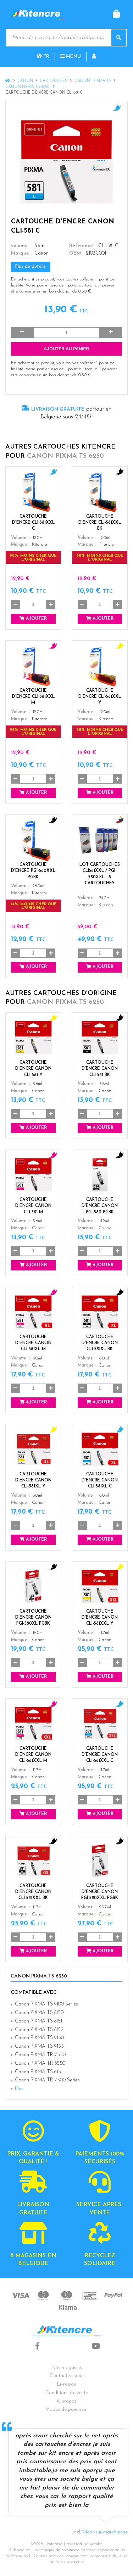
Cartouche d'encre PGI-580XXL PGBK (33, 871)
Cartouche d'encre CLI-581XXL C (33, 522)
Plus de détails (30, 267)
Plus (19, 2088)
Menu (70, 56)
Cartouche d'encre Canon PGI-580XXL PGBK (99, 1892)
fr (43, 56)
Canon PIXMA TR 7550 (40, 2055)
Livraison (66, 2384)
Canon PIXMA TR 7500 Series (47, 2080)
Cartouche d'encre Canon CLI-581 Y (33, 1069)
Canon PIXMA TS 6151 (38, 2072)
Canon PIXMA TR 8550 (40, 2063)
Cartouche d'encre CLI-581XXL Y (99, 697)
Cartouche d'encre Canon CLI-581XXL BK (33, 1892)
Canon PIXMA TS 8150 (39, 2012)
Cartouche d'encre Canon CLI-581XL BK (100, 1343)
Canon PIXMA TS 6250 (27, 87)
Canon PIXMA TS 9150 (39, 2038)
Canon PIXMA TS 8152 (39, 2029)
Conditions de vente (66, 2393)
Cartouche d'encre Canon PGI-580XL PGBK (33, 1617)
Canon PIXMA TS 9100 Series (46, 2004)
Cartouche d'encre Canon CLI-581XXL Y (100, 1617)
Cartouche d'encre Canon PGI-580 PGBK (100, 1206)
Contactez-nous (66, 2376)
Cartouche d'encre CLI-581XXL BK (99, 522)
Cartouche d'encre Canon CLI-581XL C (100, 1480)
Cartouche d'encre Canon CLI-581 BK (100, 1069)
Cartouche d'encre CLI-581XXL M (33, 697)
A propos (66, 2401)
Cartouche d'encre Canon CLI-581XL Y (33, 1480)
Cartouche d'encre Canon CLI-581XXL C (100, 1755)
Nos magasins (66, 2367)
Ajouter (33, 618)
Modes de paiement (66, 2409)
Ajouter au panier (66, 348)
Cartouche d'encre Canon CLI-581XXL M (33, 1755)
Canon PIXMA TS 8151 (38, 2021)
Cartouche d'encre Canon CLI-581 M (33, 1206)
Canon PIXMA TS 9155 (39, 2046)
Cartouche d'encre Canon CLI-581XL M (33, 1343)
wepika (95, 2544)
